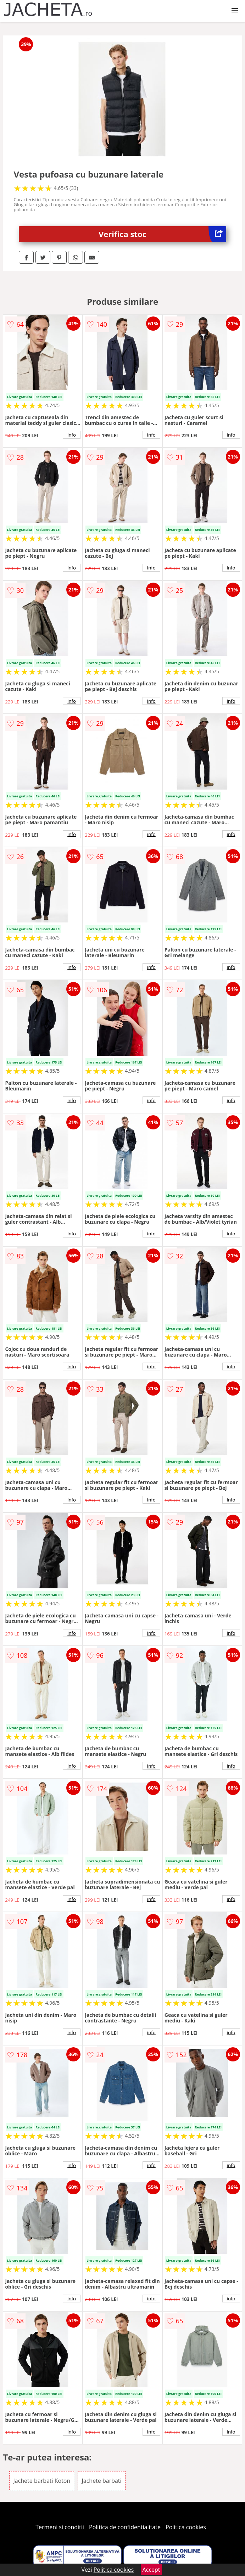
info (71, 435)
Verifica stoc (162, 234)
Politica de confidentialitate (125, 2527)
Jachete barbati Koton (41, 2481)
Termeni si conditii (59, 2527)
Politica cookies (186, 2527)
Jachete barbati (101, 2481)
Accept (151, 2570)
